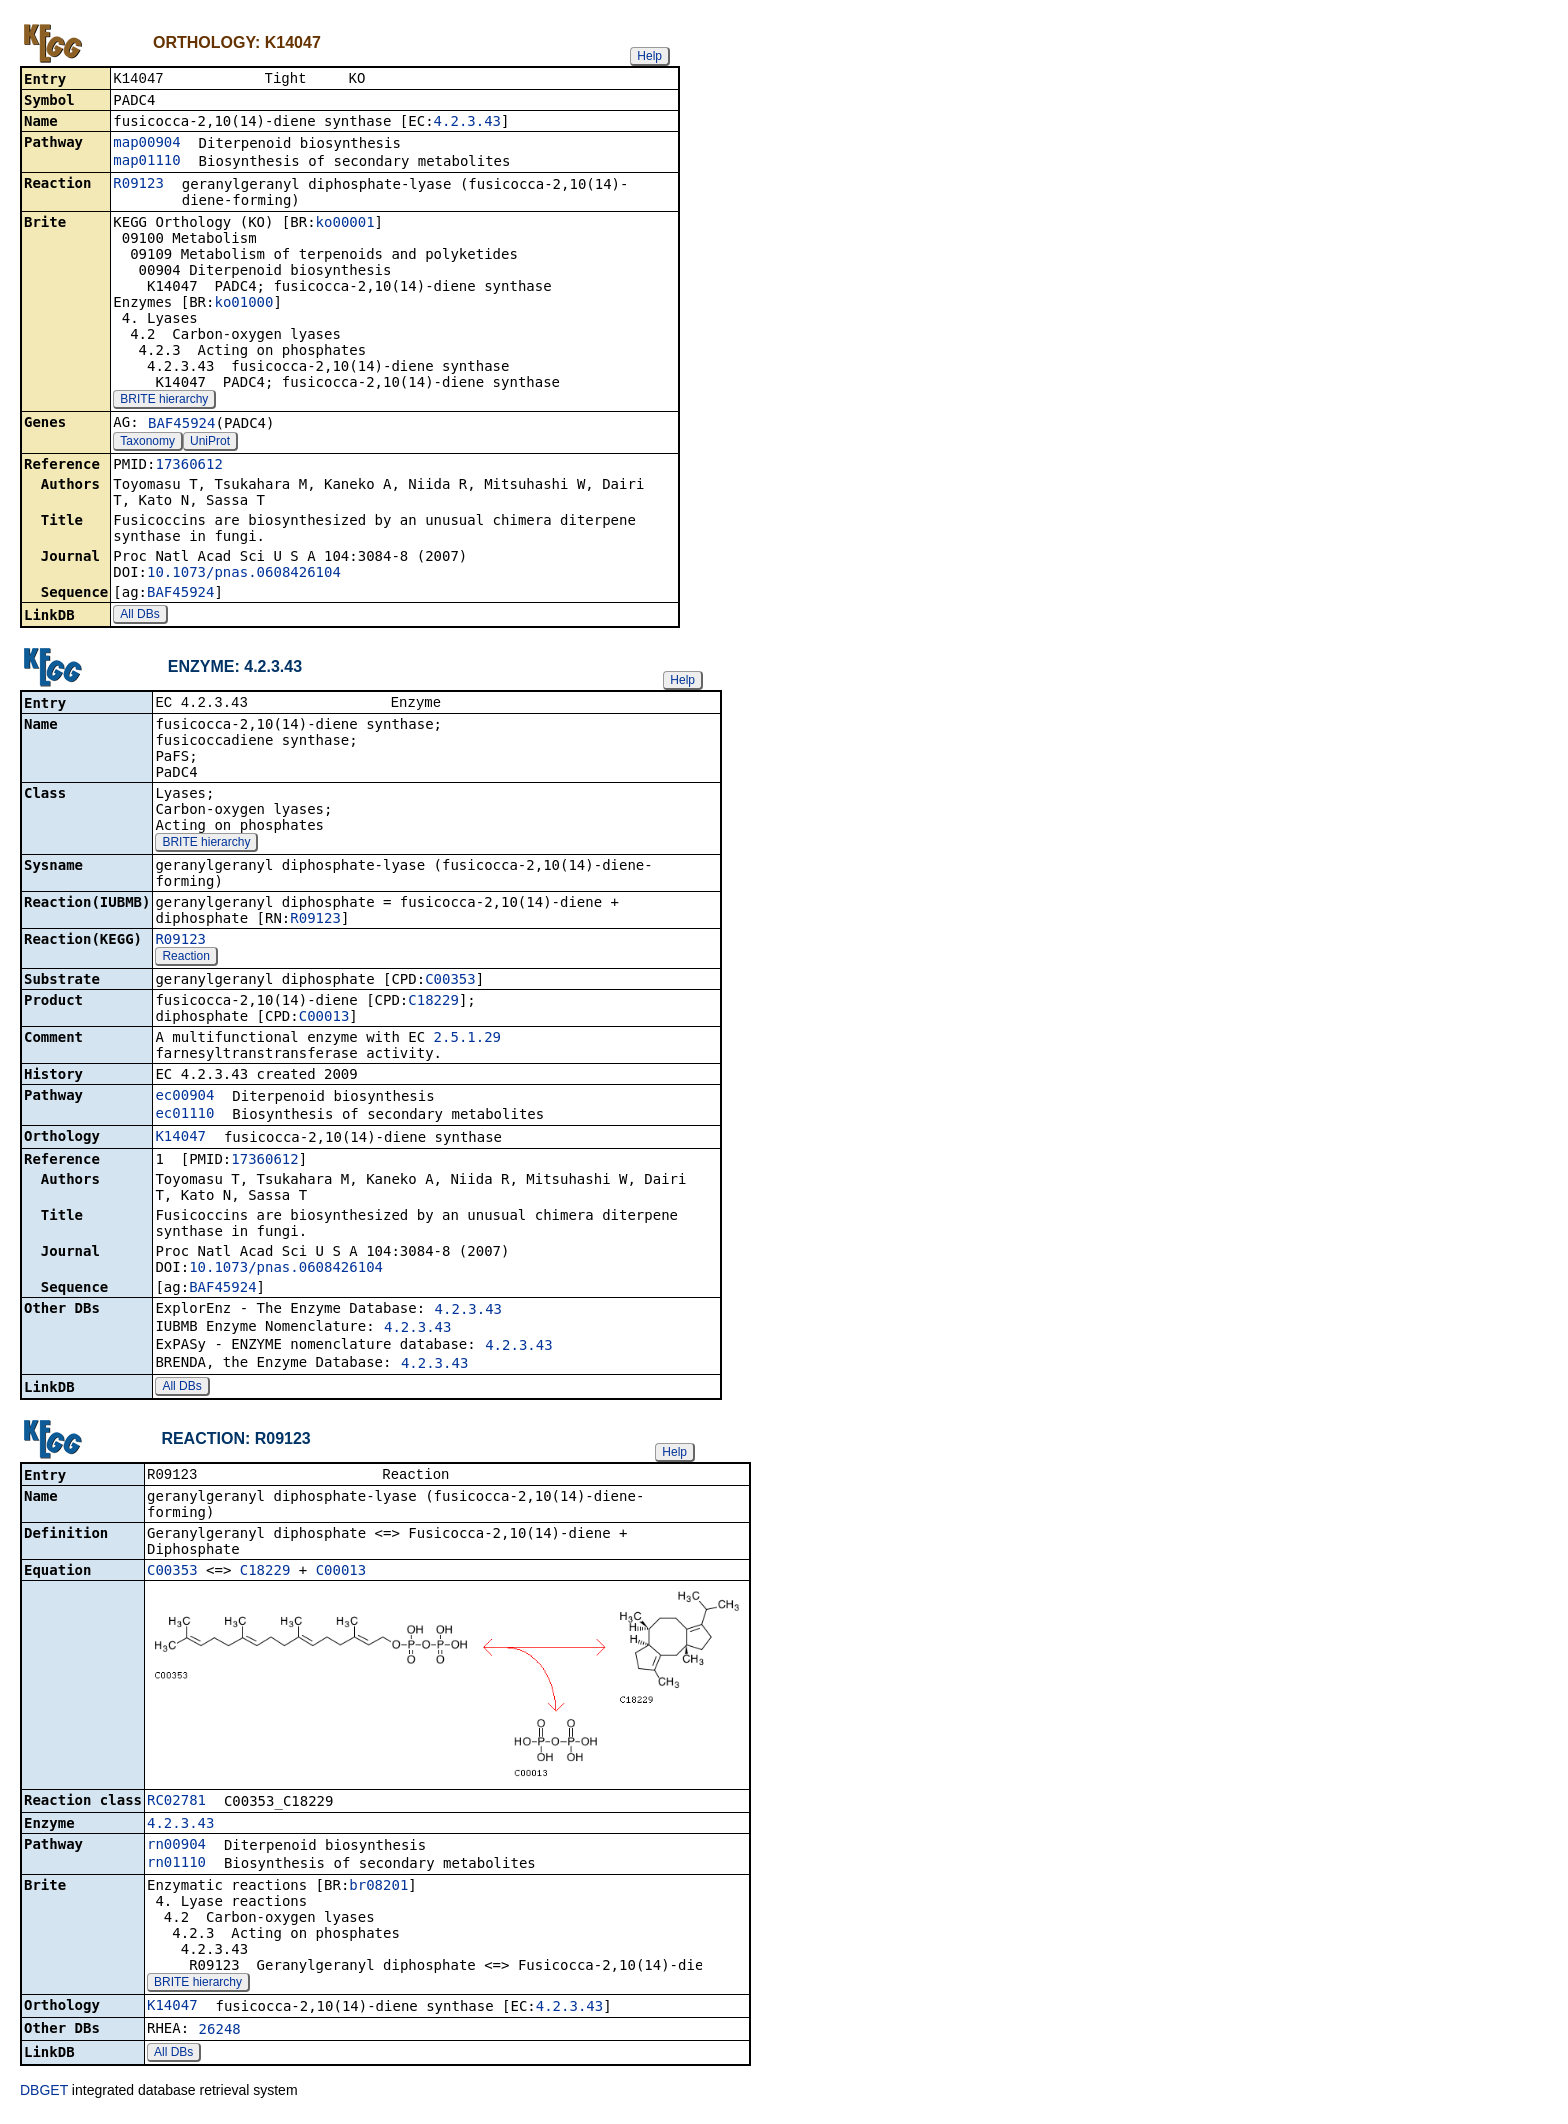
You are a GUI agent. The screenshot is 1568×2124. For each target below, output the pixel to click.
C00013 (324, 1020)
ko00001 (345, 224)
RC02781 (176, 1806)
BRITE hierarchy (164, 401)
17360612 (188, 466)
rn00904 (176, 1850)
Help (649, 56)
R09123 (138, 185)
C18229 (433, 1004)
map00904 (146, 144)
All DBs (139, 616)
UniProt (210, 443)
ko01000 (243, 304)
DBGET (44, 2096)
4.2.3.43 (467, 123)
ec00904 (184, 1099)
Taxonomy (147, 443)
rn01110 (176, 1868)
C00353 (450, 983)
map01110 (146, 162)
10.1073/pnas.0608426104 (244, 574)
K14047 (180, 1140)
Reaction (185, 960)
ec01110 (184, 1117)
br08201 (378, 1891)
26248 (220, 2035)
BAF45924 (181, 425)
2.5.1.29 (467, 1041)
